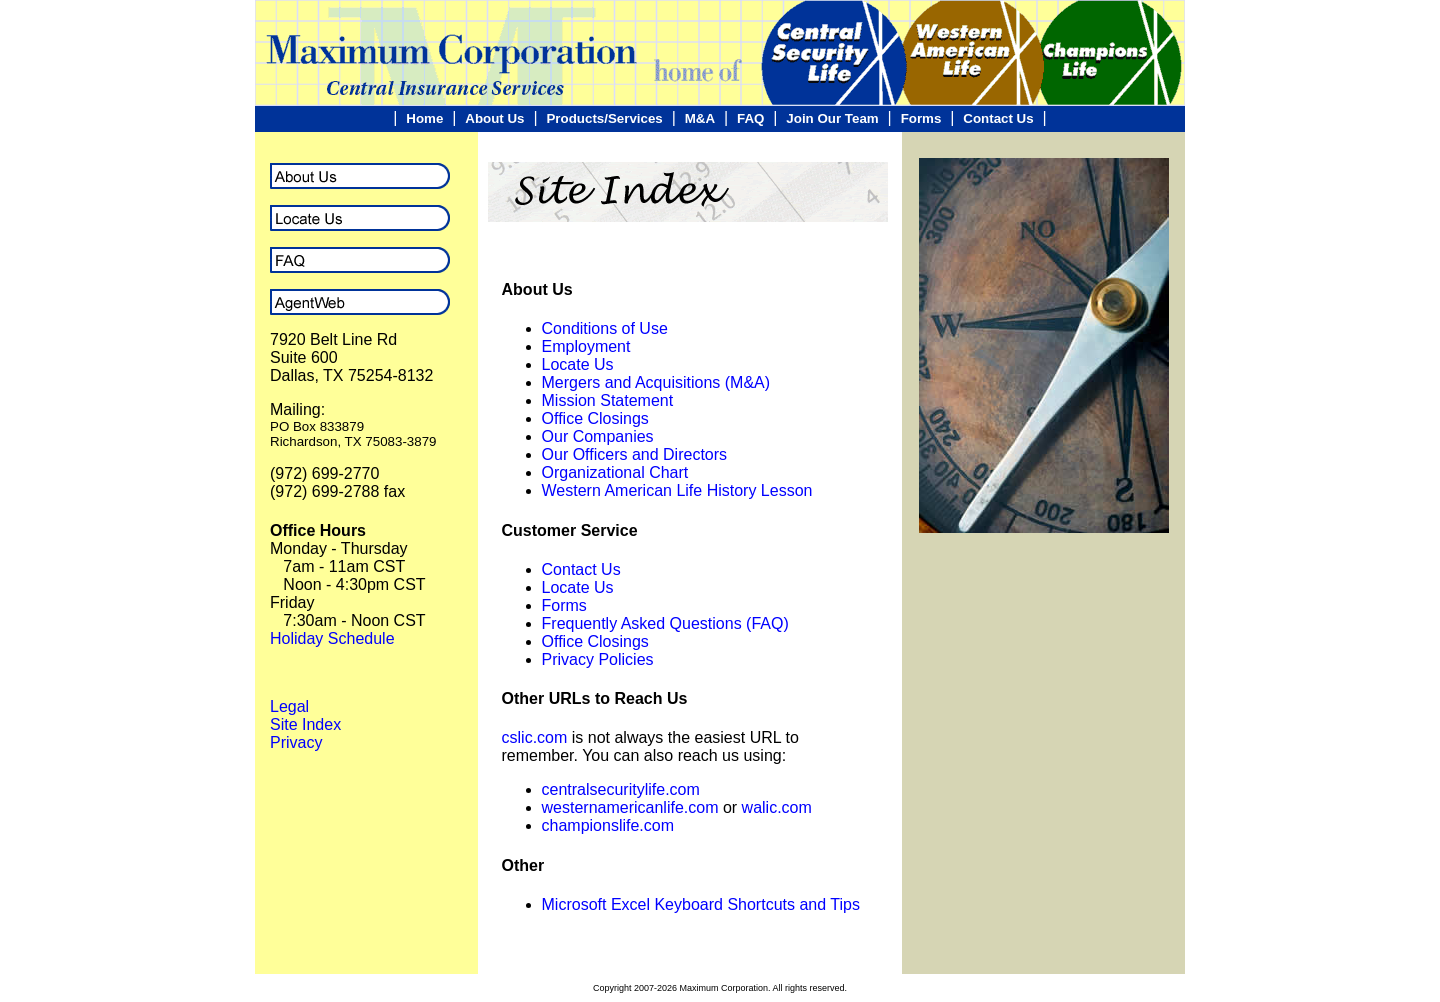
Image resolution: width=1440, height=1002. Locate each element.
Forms (921, 118)
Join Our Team (832, 118)
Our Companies (598, 436)
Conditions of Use (605, 328)
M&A (700, 118)
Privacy (296, 742)
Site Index (305, 724)
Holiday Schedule (332, 638)
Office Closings (595, 418)
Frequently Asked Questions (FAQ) (665, 623)
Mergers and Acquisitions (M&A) (656, 382)
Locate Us (578, 364)
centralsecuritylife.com (621, 789)
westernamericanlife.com (630, 807)
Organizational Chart (615, 472)
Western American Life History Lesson (677, 490)
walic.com (777, 807)
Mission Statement (608, 400)
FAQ (750, 118)
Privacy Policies (598, 659)
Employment (586, 346)
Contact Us (998, 118)
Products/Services (604, 118)
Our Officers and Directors (635, 454)
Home (424, 118)
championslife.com (608, 825)
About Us (494, 118)
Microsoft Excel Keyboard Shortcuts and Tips (701, 904)
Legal (289, 706)
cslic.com (535, 737)
